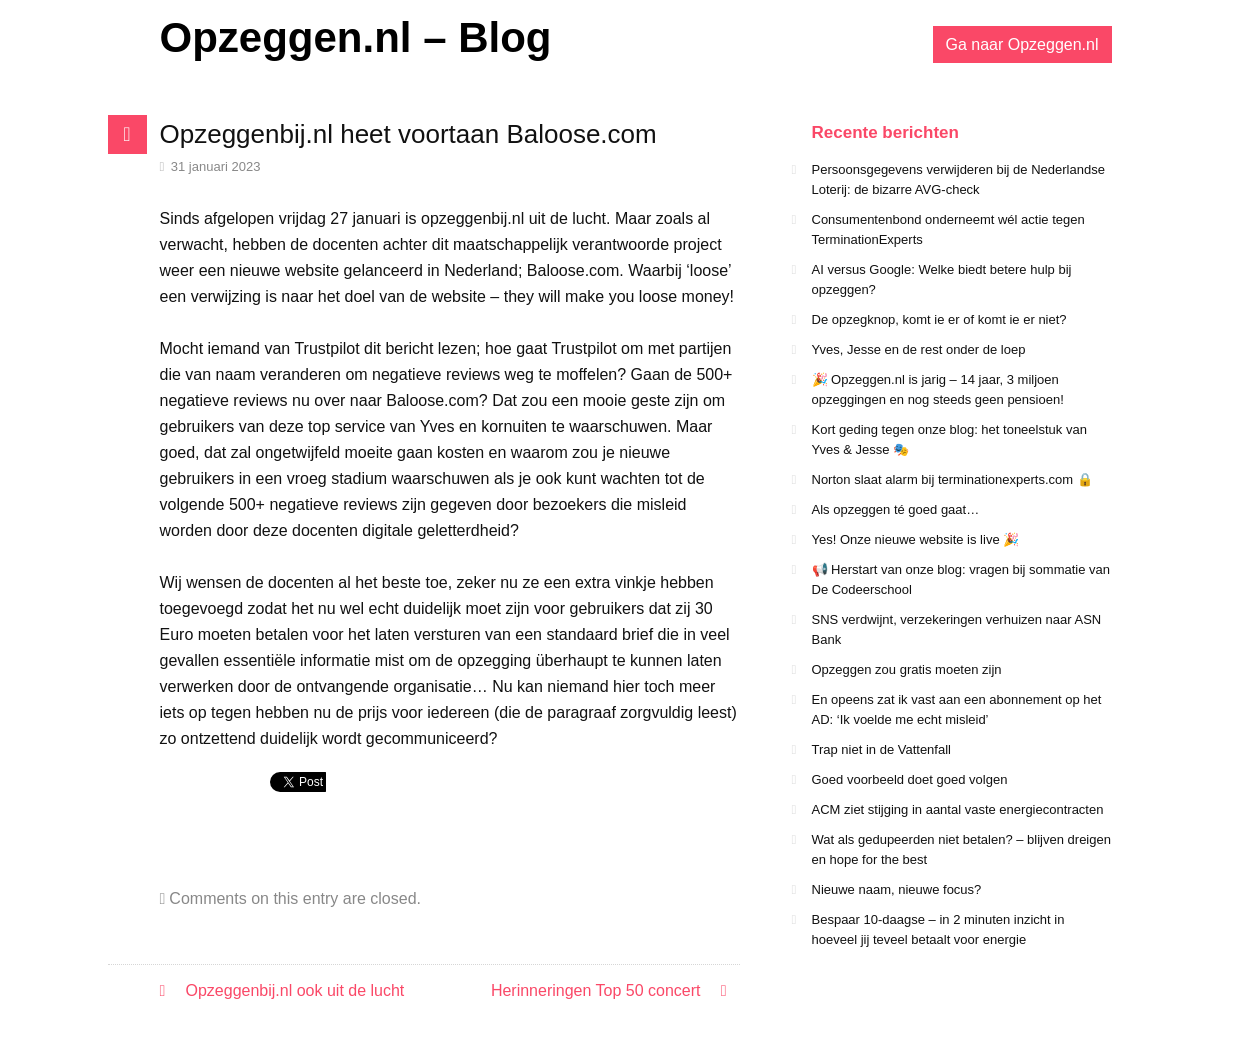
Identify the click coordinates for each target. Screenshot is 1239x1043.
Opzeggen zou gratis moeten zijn (907, 669)
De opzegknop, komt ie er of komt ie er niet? (939, 319)
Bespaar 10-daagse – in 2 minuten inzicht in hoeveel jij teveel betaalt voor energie (938, 929)
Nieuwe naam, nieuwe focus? (897, 889)
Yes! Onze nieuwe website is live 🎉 (916, 539)
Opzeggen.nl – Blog (356, 37)
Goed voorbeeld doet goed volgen (910, 779)
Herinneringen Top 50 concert (596, 990)
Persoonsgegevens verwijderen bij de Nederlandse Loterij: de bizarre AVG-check (958, 179)
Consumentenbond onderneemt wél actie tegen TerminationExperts (948, 229)
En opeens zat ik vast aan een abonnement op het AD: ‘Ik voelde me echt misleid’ (957, 709)
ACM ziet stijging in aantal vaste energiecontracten (958, 809)
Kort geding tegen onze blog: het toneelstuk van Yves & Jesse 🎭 (949, 439)
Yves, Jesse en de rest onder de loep (919, 349)
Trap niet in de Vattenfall (881, 749)
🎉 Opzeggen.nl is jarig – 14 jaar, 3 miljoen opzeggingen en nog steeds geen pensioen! (938, 389)
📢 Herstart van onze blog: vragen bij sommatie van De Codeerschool (961, 579)
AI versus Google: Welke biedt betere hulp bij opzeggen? (942, 279)
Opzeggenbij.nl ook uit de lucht (295, 990)
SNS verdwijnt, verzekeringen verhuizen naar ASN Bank (957, 629)
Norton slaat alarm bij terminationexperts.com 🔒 (952, 479)
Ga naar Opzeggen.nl (1022, 44)
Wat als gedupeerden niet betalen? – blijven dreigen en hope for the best (961, 849)
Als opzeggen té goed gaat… (896, 509)
